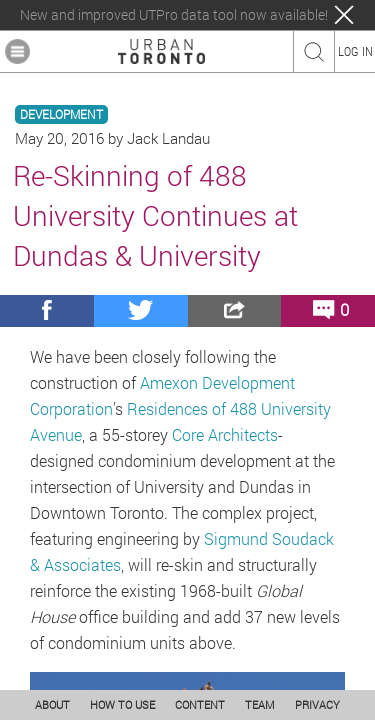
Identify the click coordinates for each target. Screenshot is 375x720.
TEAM (260, 704)
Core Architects (225, 434)
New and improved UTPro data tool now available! (174, 15)
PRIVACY (317, 704)
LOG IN (355, 51)
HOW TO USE (122, 704)
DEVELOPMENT (61, 114)
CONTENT (200, 704)
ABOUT (52, 704)
